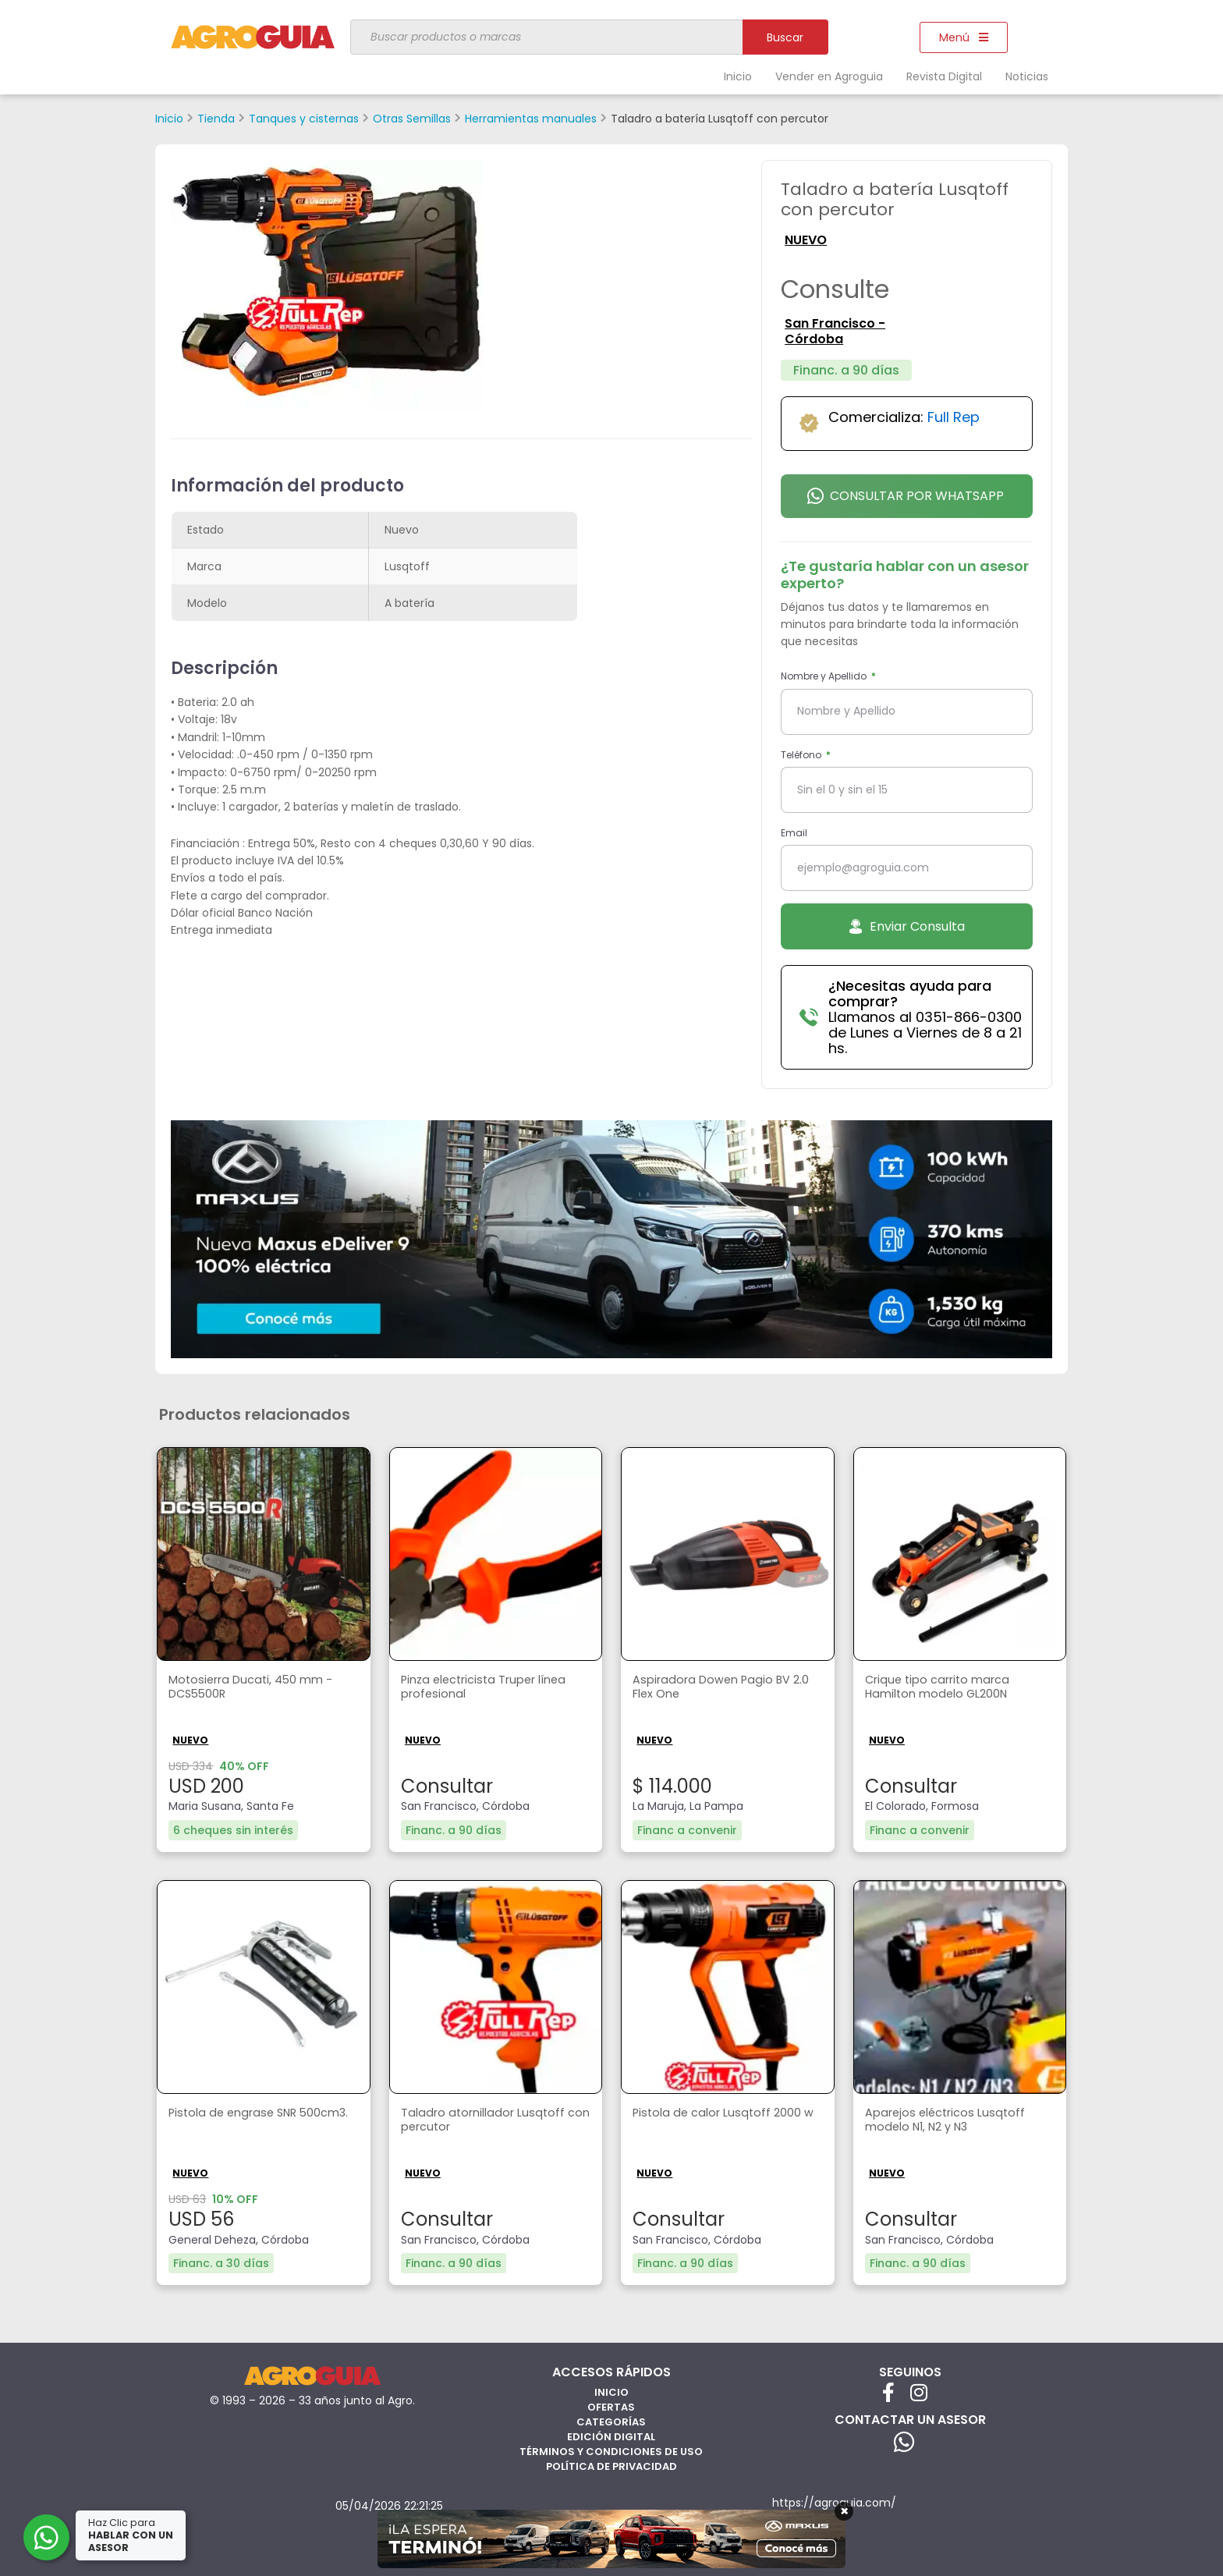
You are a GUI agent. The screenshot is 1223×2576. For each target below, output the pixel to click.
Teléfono (802, 754)
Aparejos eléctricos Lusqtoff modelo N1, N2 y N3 (951, 2121)
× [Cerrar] (844, 2511)
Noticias (1026, 76)
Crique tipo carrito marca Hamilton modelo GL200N (943, 1688)
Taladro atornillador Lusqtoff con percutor (488, 2121)
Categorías (611, 2420)
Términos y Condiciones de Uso (611, 2450)
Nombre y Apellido (825, 676)
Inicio (738, 76)
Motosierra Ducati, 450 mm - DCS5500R (257, 1688)
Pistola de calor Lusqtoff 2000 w (723, 2121)
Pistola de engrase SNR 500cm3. (238, 2121)
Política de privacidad (611, 2464)
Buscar (785, 37)
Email (794, 832)
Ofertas (611, 2405)
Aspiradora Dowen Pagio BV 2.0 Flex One (718, 1688)
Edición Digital (611, 2435)
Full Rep (953, 417)
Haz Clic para (131, 2535)
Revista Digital (944, 76)
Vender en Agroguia (829, 76)
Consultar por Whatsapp (905, 496)
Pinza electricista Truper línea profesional (492, 1688)
